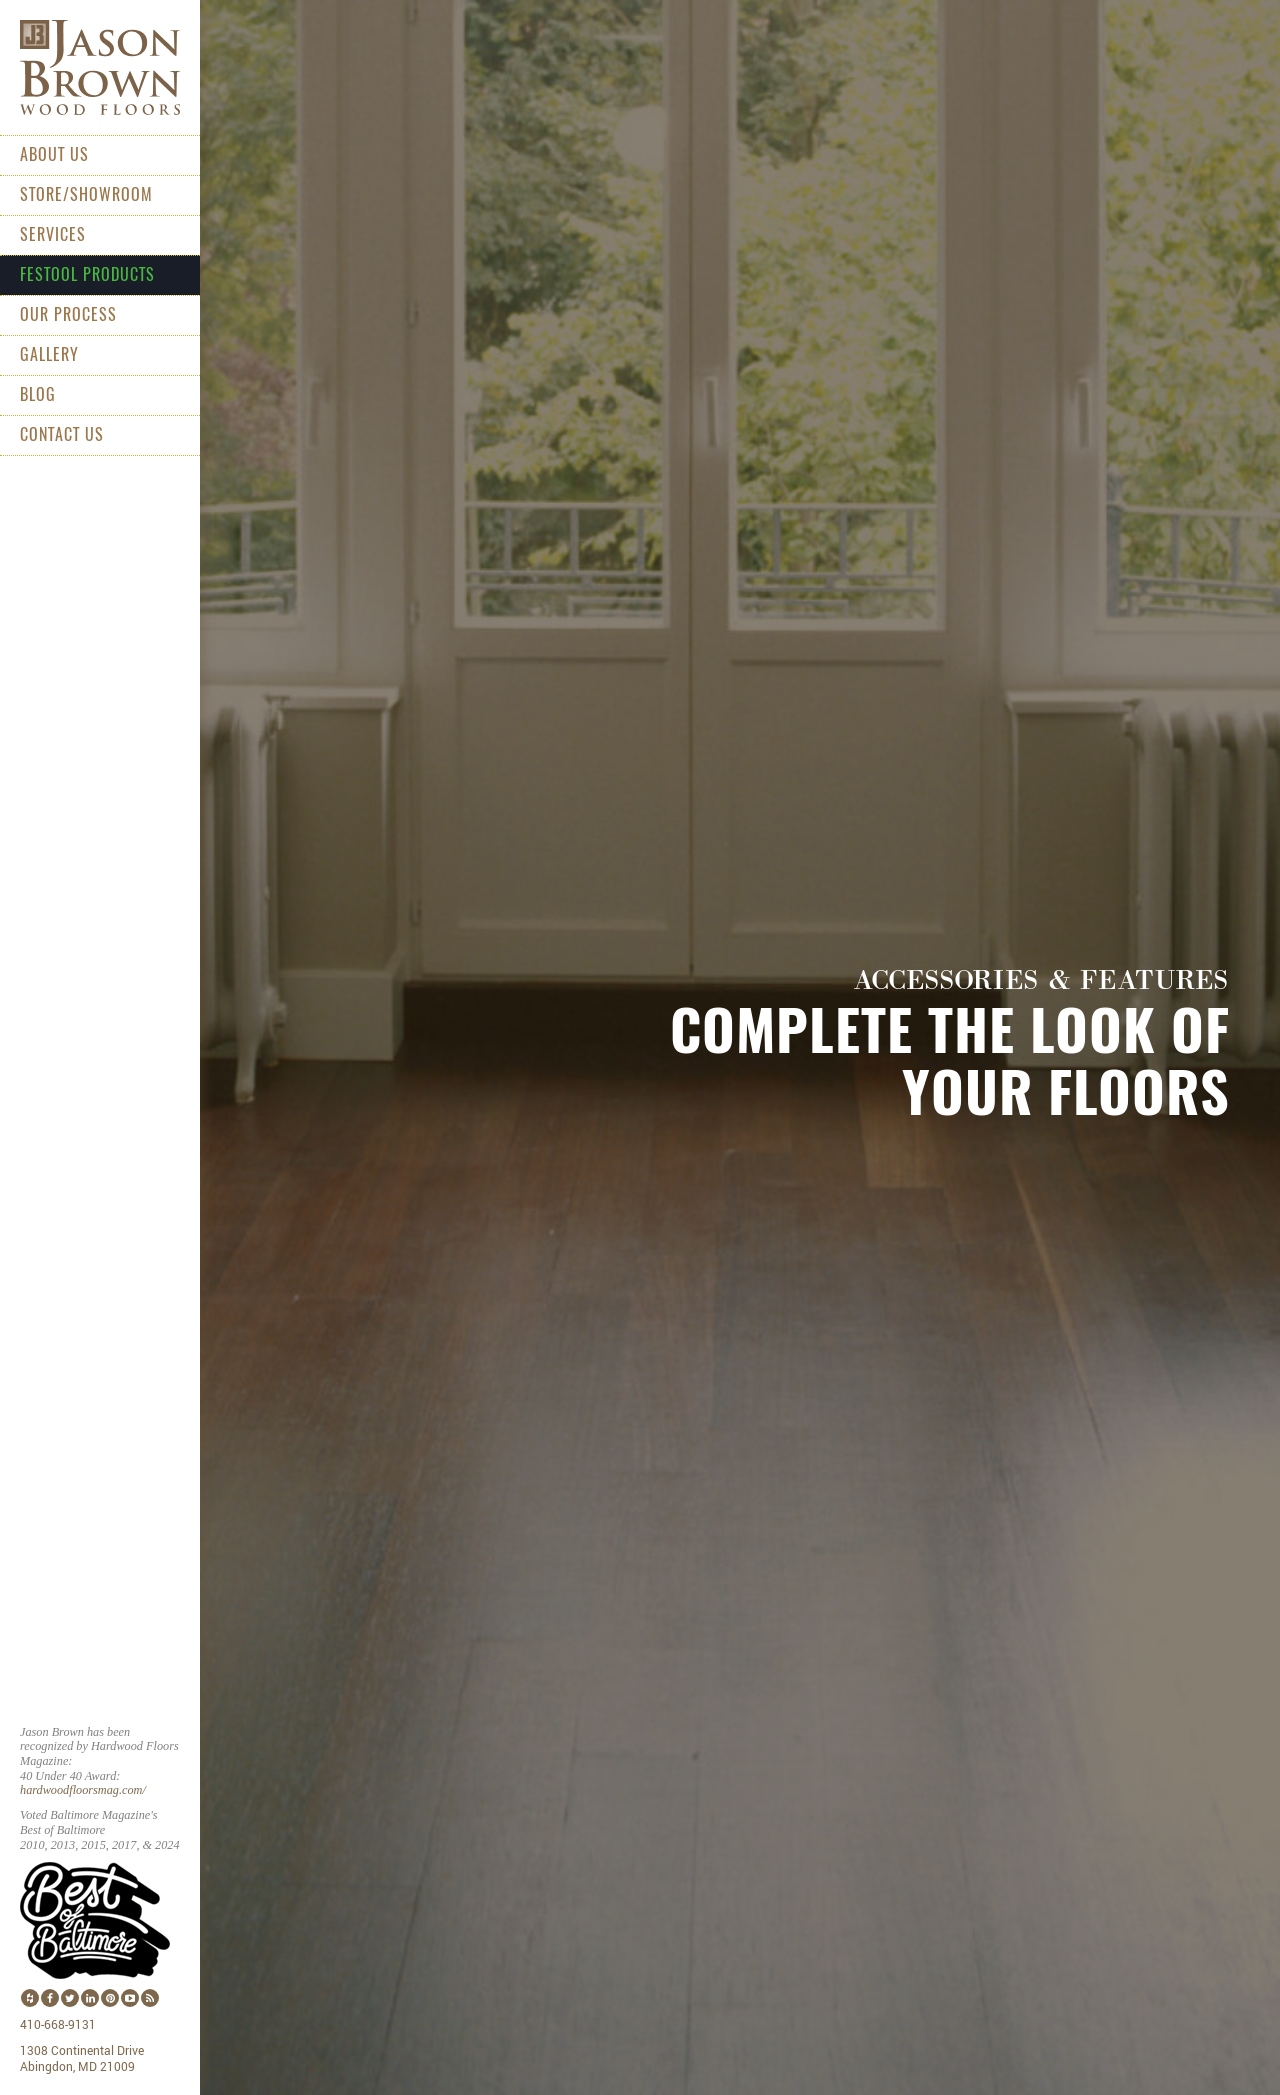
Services (53, 235)
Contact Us (62, 435)
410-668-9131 (58, 2025)
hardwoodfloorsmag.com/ (83, 1790)
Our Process (68, 315)
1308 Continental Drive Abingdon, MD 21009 (82, 2059)
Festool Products (87, 275)
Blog (38, 395)
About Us (54, 155)
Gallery (49, 355)
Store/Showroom (86, 195)
